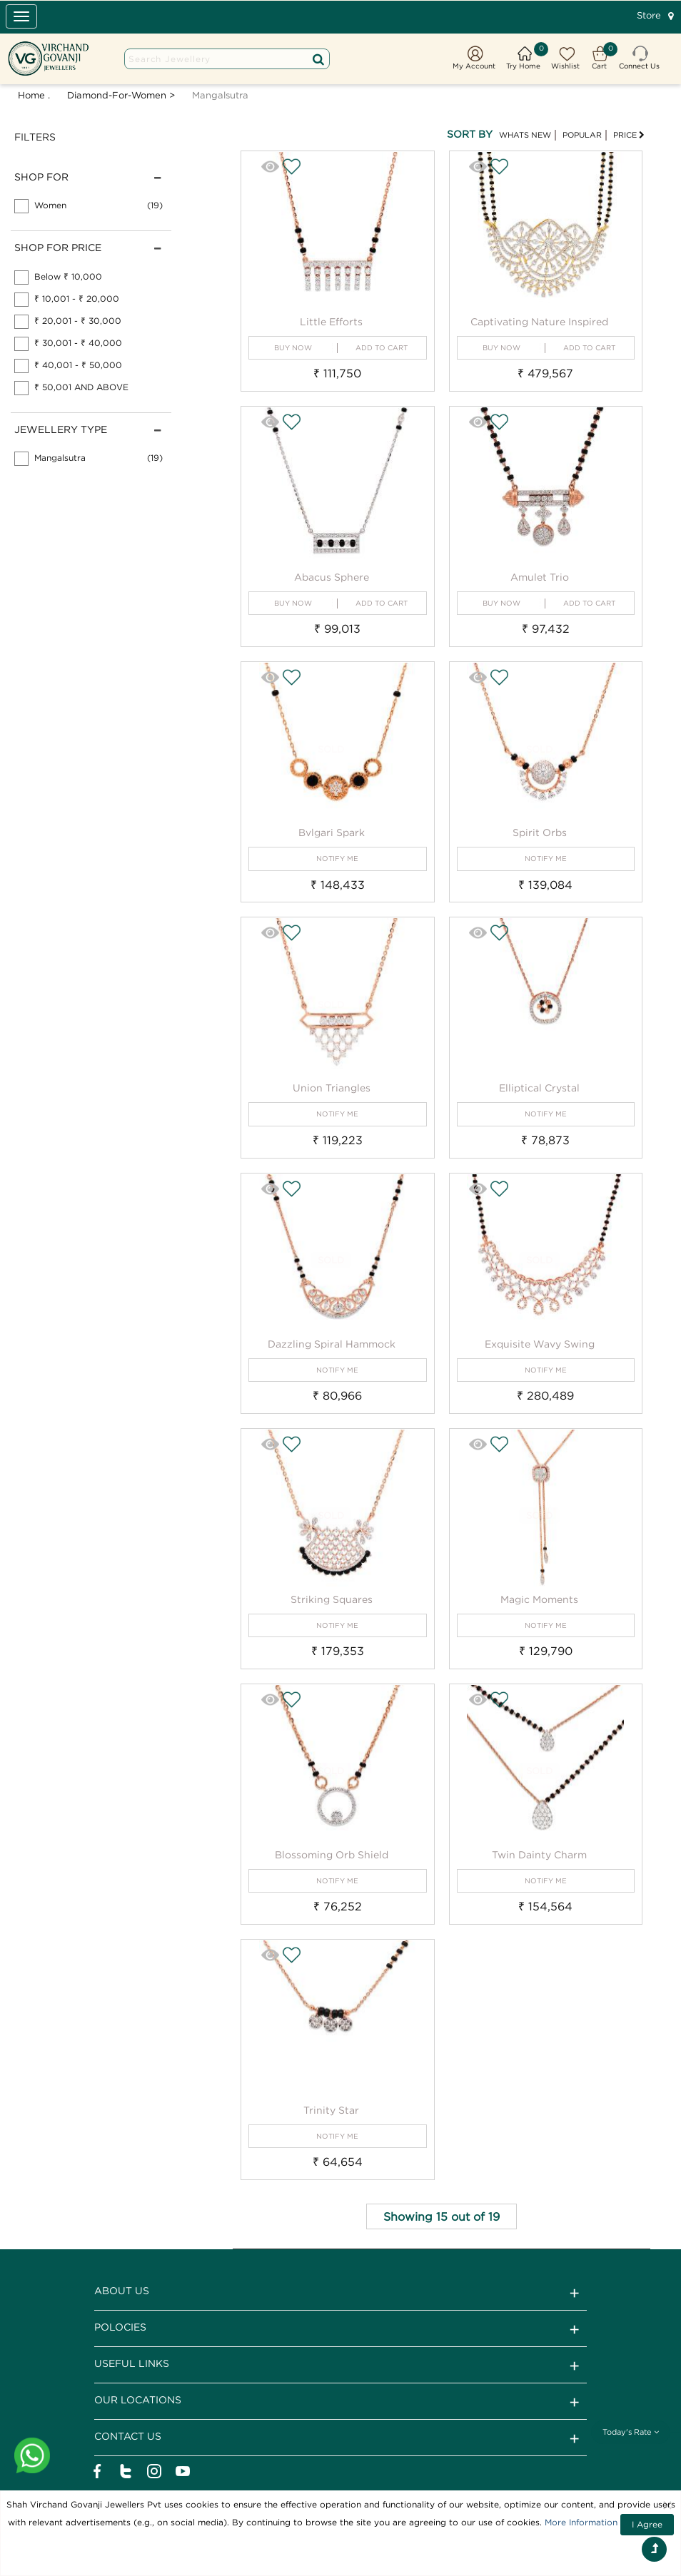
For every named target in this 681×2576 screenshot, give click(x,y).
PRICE (629, 135)
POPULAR (582, 135)
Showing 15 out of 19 (441, 2216)
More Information (581, 2522)
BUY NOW (293, 348)
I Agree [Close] (647, 2524)
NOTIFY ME (337, 858)
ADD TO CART (381, 348)
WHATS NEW (525, 135)
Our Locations (340, 2401)
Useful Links (340, 2365)
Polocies (340, 2329)
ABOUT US (340, 2292)
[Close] (667, 2505)
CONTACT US (340, 2438)
